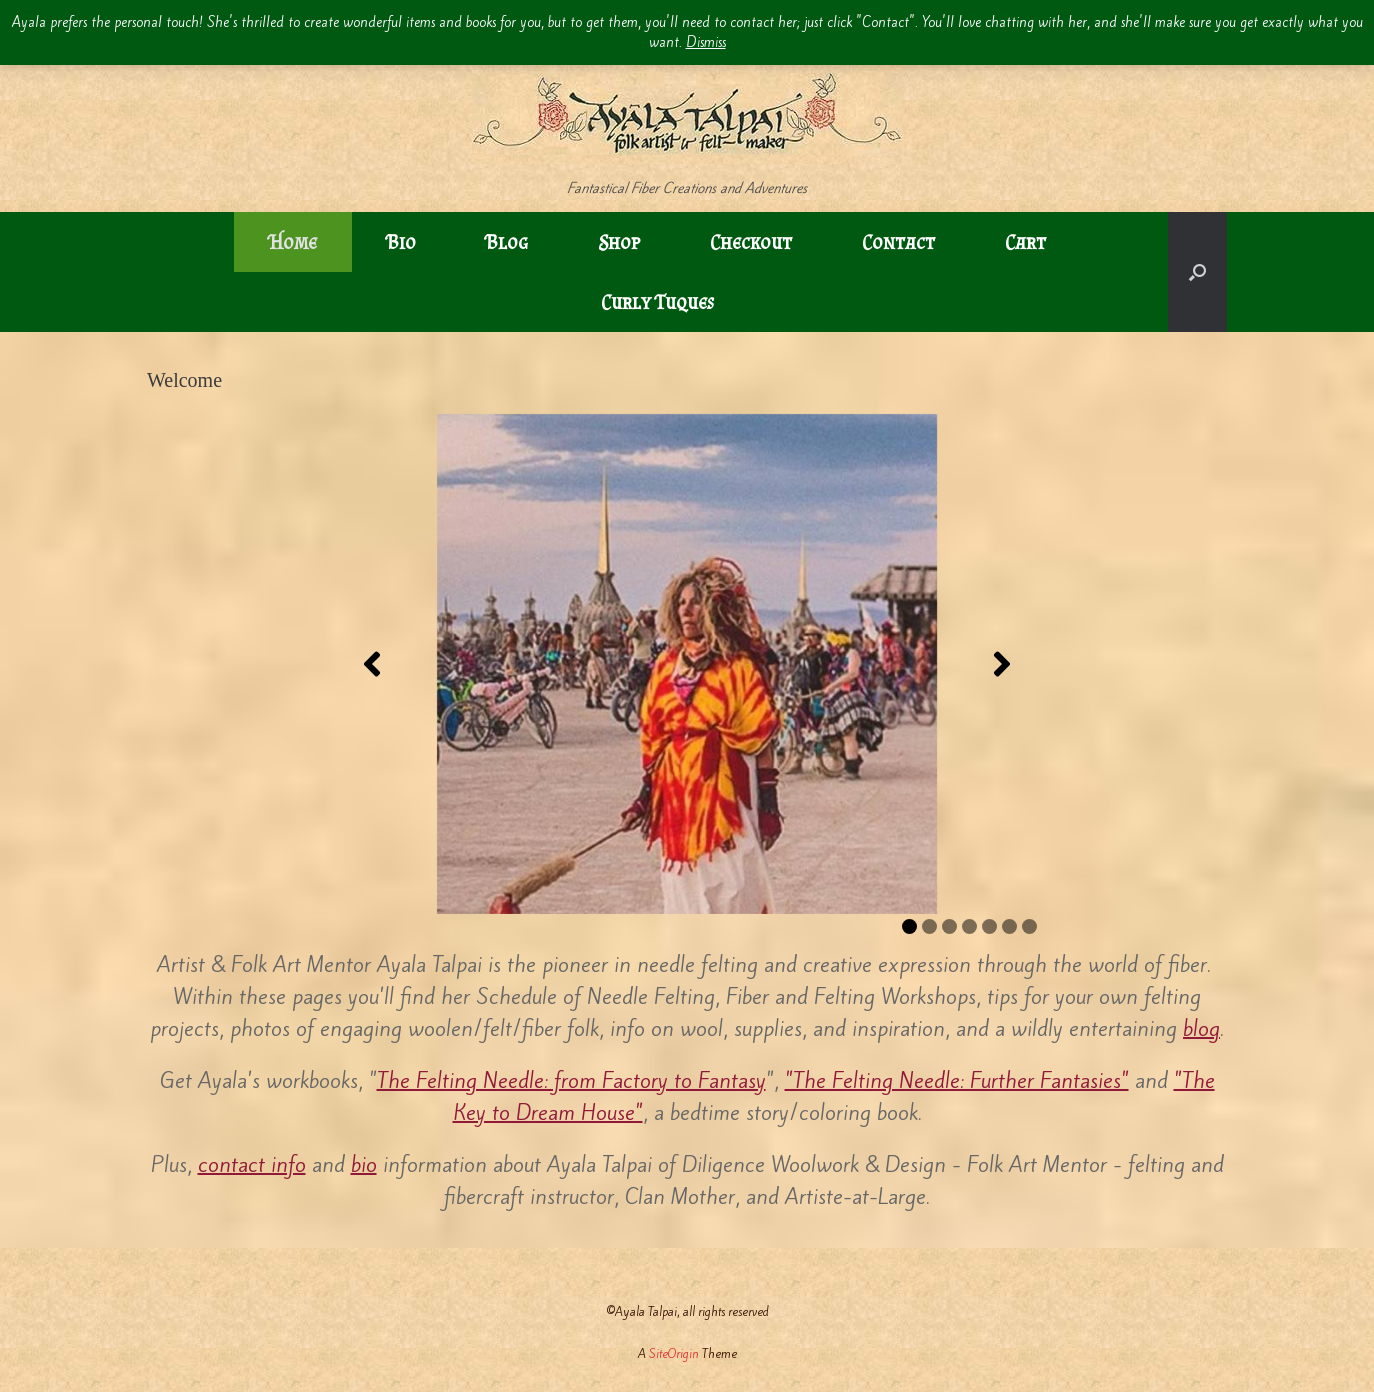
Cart (1025, 242)
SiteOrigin (674, 1353)
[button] (1197, 272)
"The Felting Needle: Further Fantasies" (957, 1080)
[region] (687, 664)
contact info (252, 1164)
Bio (401, 242)
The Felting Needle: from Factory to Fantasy (571, 1080)
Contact (898, 242)
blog (1201, 1028)
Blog (507, 242)
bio (364, 1164)
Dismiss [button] (706, 42)
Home (293, 242)
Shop (619, 242)
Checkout (751, 242)
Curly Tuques (657, 302)
